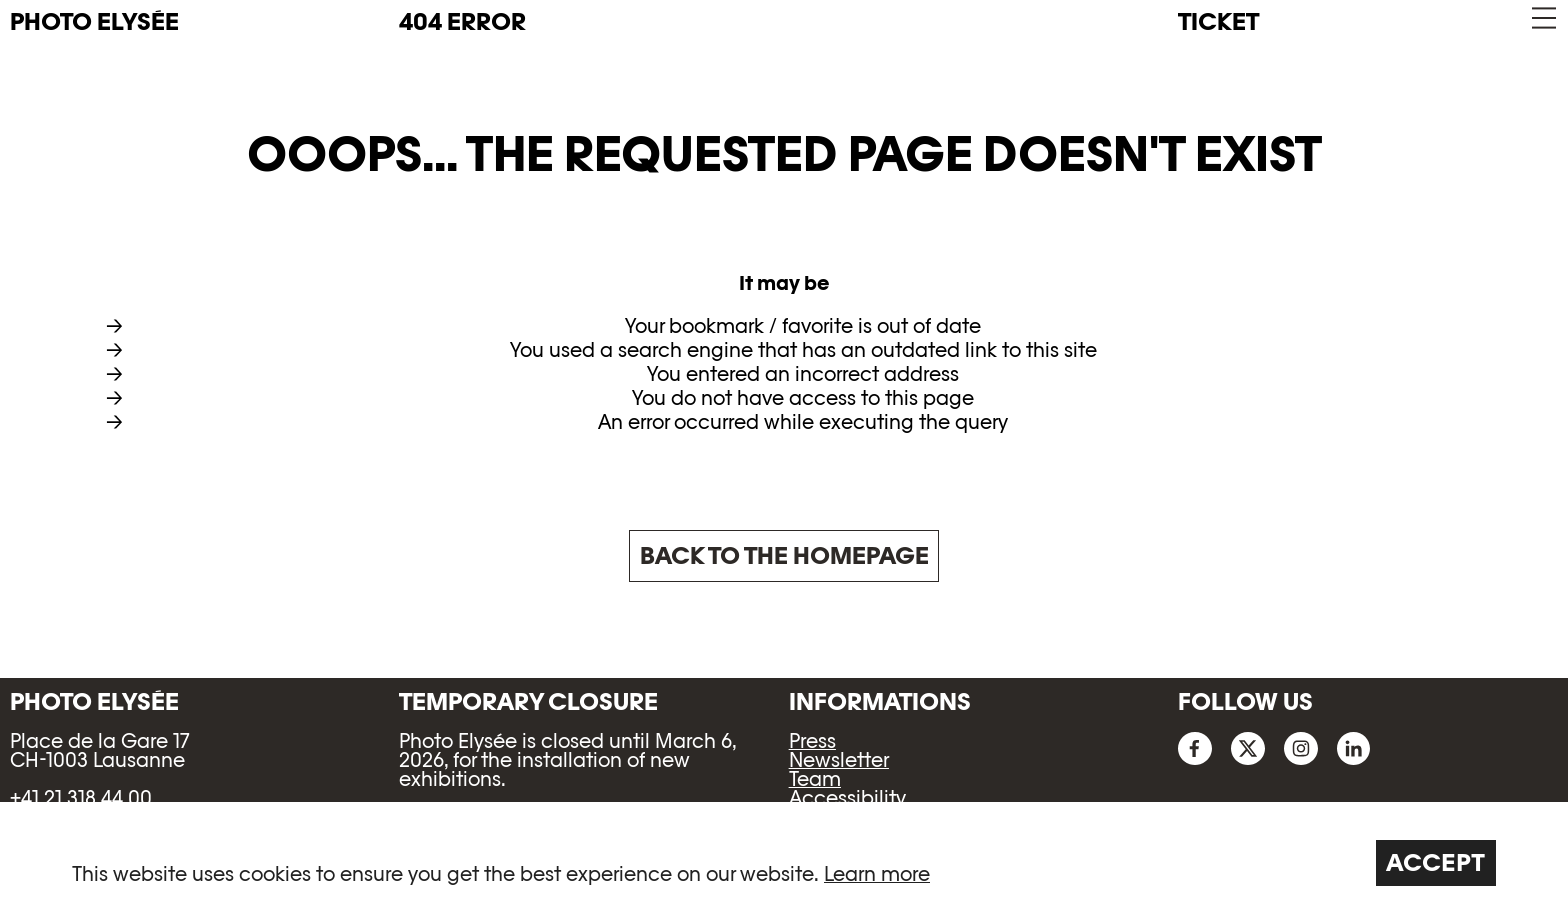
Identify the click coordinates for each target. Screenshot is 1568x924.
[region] (784, 863)
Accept (1435, 862)
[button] (1542, 18)
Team (815, 779)
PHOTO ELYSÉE (94, 22)
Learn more (877, 874)
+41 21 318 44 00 (81, 798)
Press (812, 741)
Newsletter (839, 760)
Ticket (1218, 21)
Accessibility (847, 798)
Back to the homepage (784, 555)
